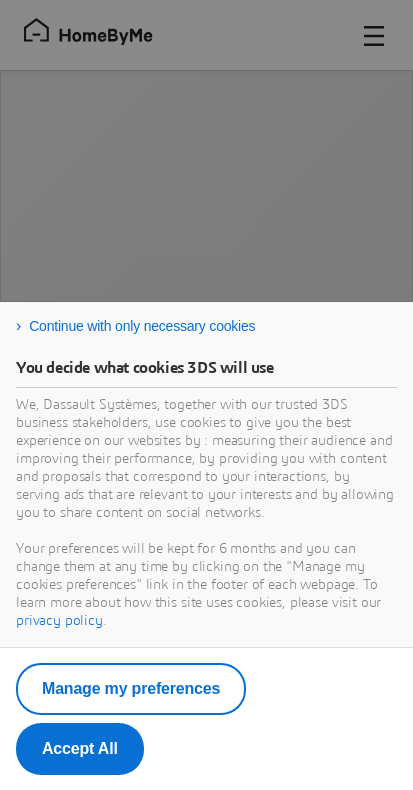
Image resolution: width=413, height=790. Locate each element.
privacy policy (59, 621)
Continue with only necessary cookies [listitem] (142, 326)
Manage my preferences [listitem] (131, 688)
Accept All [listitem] (80, 748)
